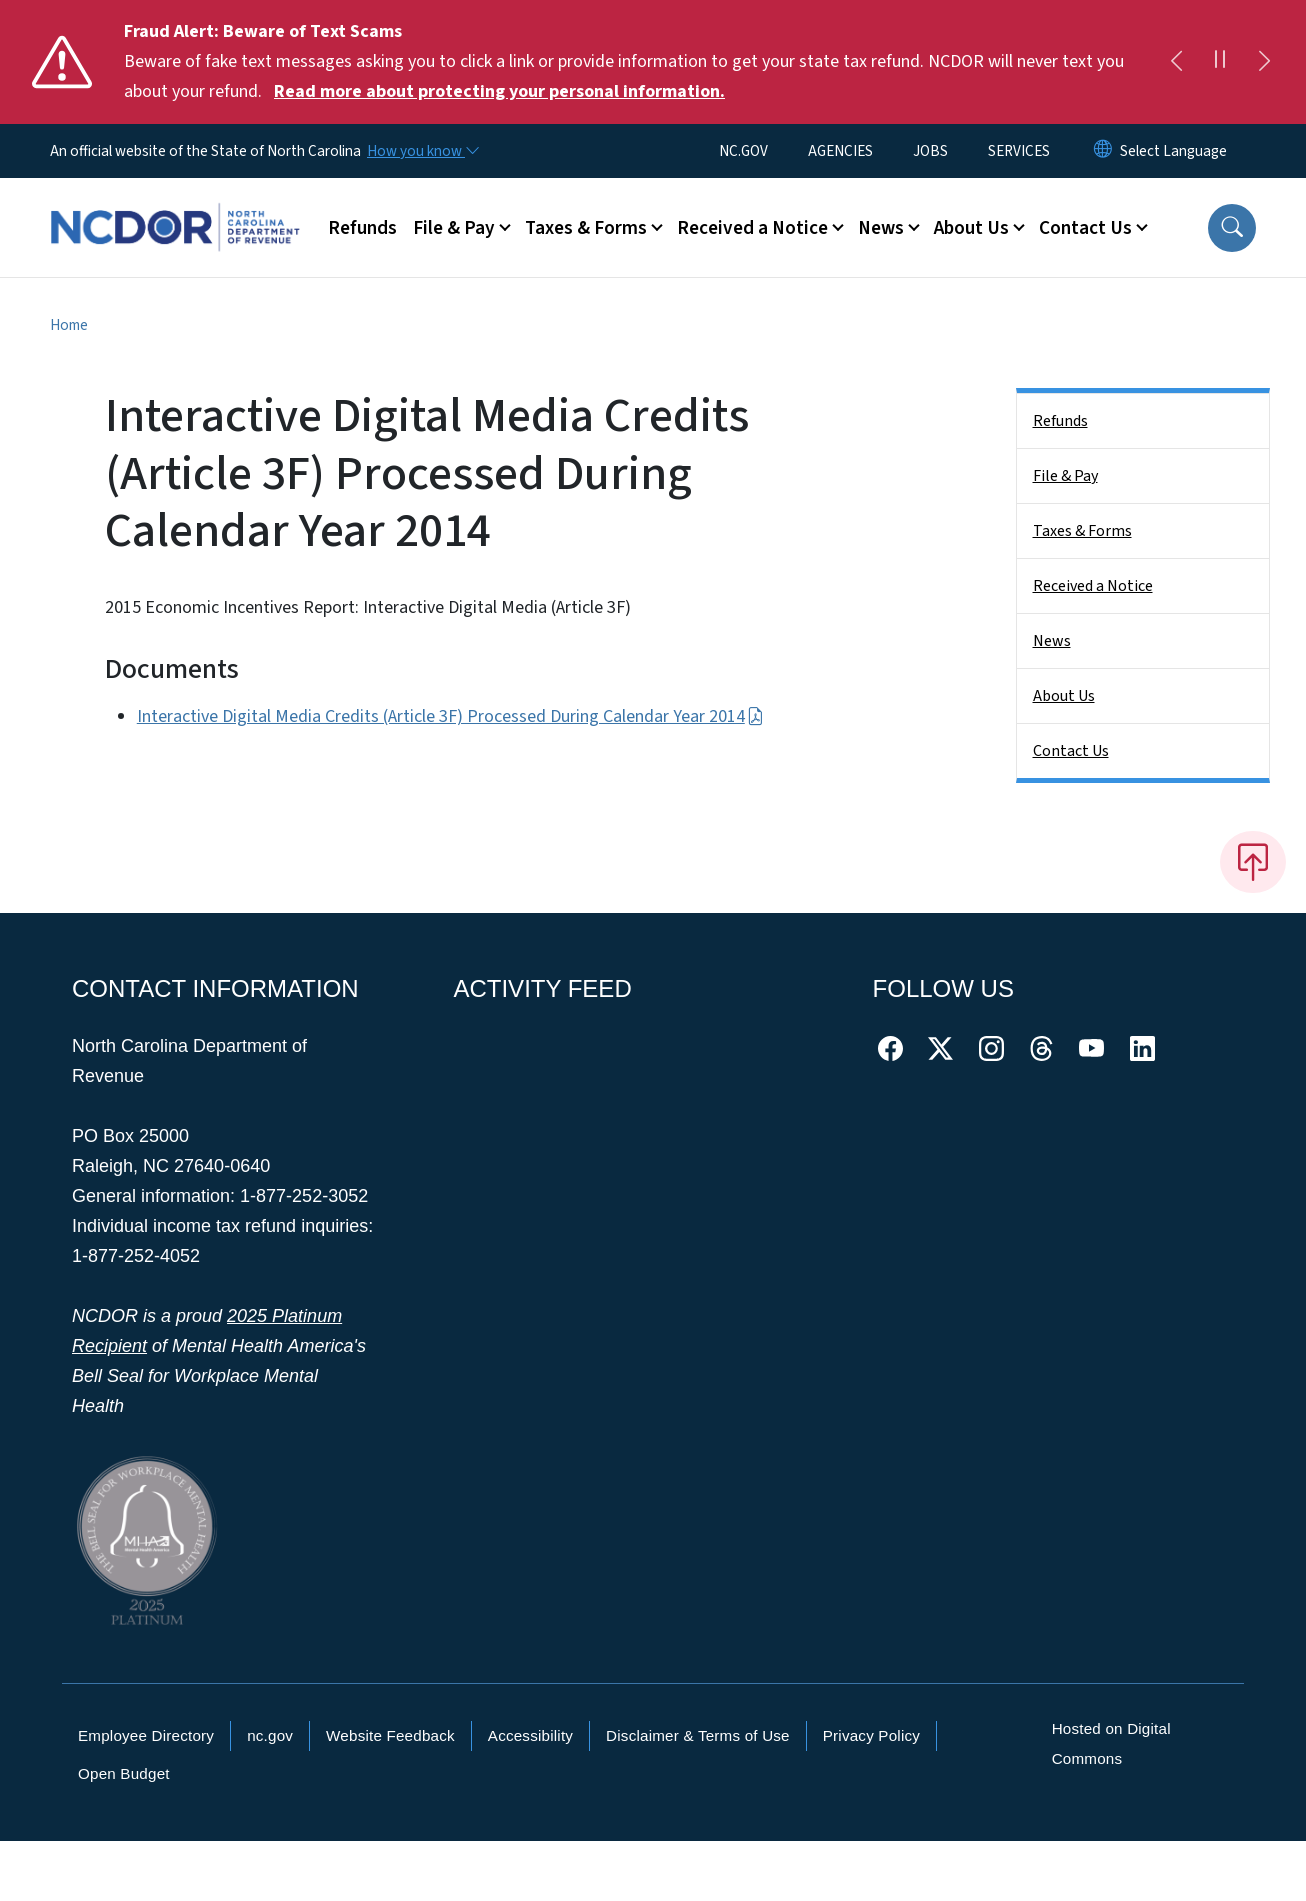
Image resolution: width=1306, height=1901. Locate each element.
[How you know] (422, 151)
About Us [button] (971, 228)
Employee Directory (146, 1735)
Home (69, 325)
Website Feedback (390, 1735)
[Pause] (1220, 62)
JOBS (930, 151)
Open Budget (124, 1773)
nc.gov (270, 1735)
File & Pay (1065, 476)
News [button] (881, 228)
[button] (1232, 228)
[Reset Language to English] (1103, 151)
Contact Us (1071, 751)
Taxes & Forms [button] (586, 228)
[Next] (1264, 62)
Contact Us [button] (1085, 228)
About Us (1064, 696)
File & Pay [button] (454, 228)
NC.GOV (743, 151)
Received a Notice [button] (752, 228)
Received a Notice (1093, 586)
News (1052, 641)
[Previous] (1176, 62)
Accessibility (530, 1735)
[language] (1173, 151)
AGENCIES (840, 151)
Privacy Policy (871, 1735)
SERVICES (1019, 151)
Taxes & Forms (1082, 531)
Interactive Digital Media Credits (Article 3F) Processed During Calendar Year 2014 (450, 716)
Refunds (362, 228)
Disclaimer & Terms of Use (698, 1735)
